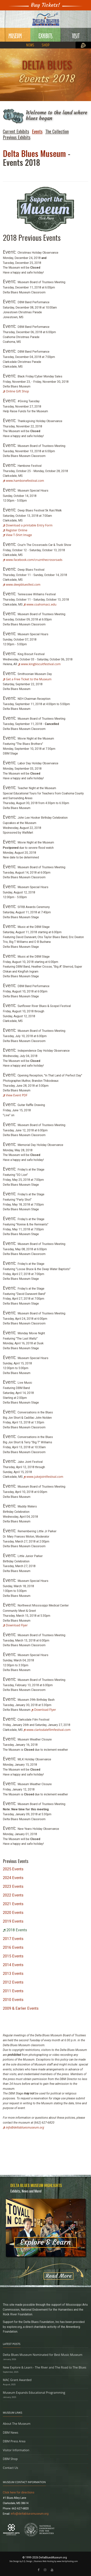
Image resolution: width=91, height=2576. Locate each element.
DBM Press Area (14, 2441)
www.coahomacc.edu (41, 604)
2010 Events (13, 1999)
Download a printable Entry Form (29, 525)
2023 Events (13, 1886)
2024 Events (13, 1877)
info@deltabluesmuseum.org (25, 2127)
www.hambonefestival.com (25, 481)
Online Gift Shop (17, 391)
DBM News (10, 2432)
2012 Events (13, 1982)
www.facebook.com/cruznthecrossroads (34, 560)
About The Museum (16, 2424)
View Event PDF (16, 1095)
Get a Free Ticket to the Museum (29, 679)
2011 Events (13, 1991)
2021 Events (13, 1904)
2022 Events (13, 1895)
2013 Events (13, 1973)
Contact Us (10, 2468)
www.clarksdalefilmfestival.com (48, 1730)
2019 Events (13, 1921)
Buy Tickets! (45, 5)
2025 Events (13, 1869)
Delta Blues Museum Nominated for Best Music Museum (42, 2355)
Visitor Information (16, 2450)
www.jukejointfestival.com (44, 1477)
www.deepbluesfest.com (23, 584)
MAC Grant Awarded (17, 2380)
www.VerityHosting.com (67, 2561)
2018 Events (16, 1930)
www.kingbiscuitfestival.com (41, 664)
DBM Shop (10, 2459)
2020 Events (13, 1912)
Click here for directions (18, 2492)
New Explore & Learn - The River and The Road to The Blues (44, 2367)
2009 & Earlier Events (21, 2008)
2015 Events (13, 1956)
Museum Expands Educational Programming (34, 2392)
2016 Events (13, 1947)
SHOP (45, 45)
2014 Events (13, 1965)
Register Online (16, 530)
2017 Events (13, 1938)
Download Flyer (17, 1625)
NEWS (30, 45)
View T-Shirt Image (19, 535)
